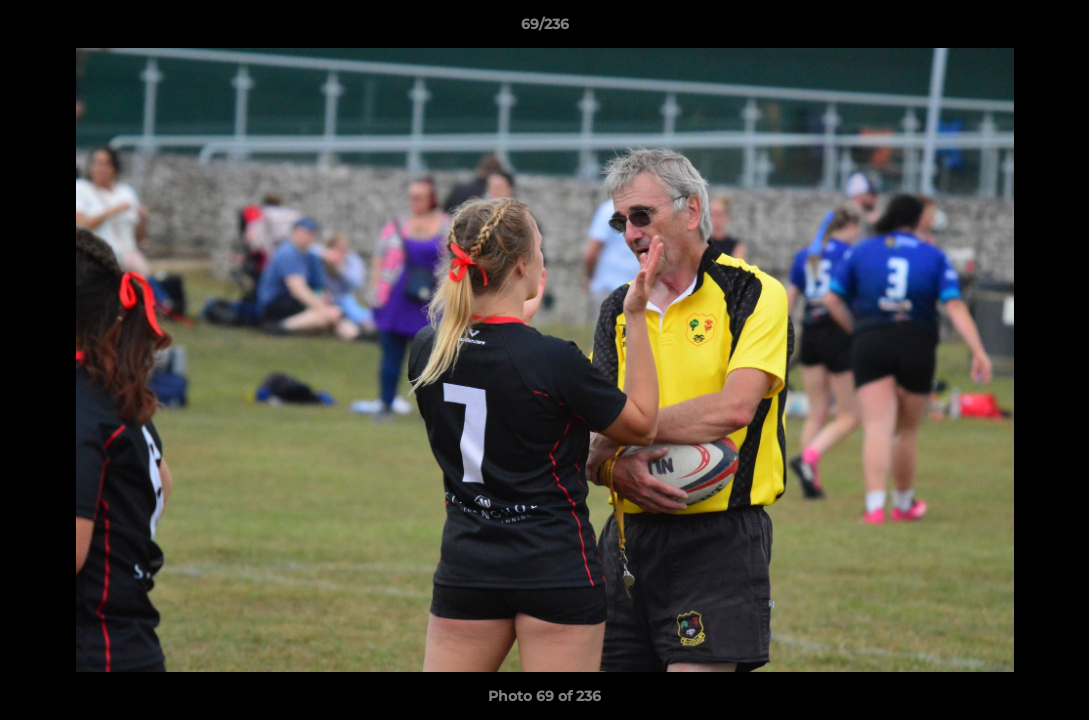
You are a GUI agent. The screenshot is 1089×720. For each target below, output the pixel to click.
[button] (1053, 29)
